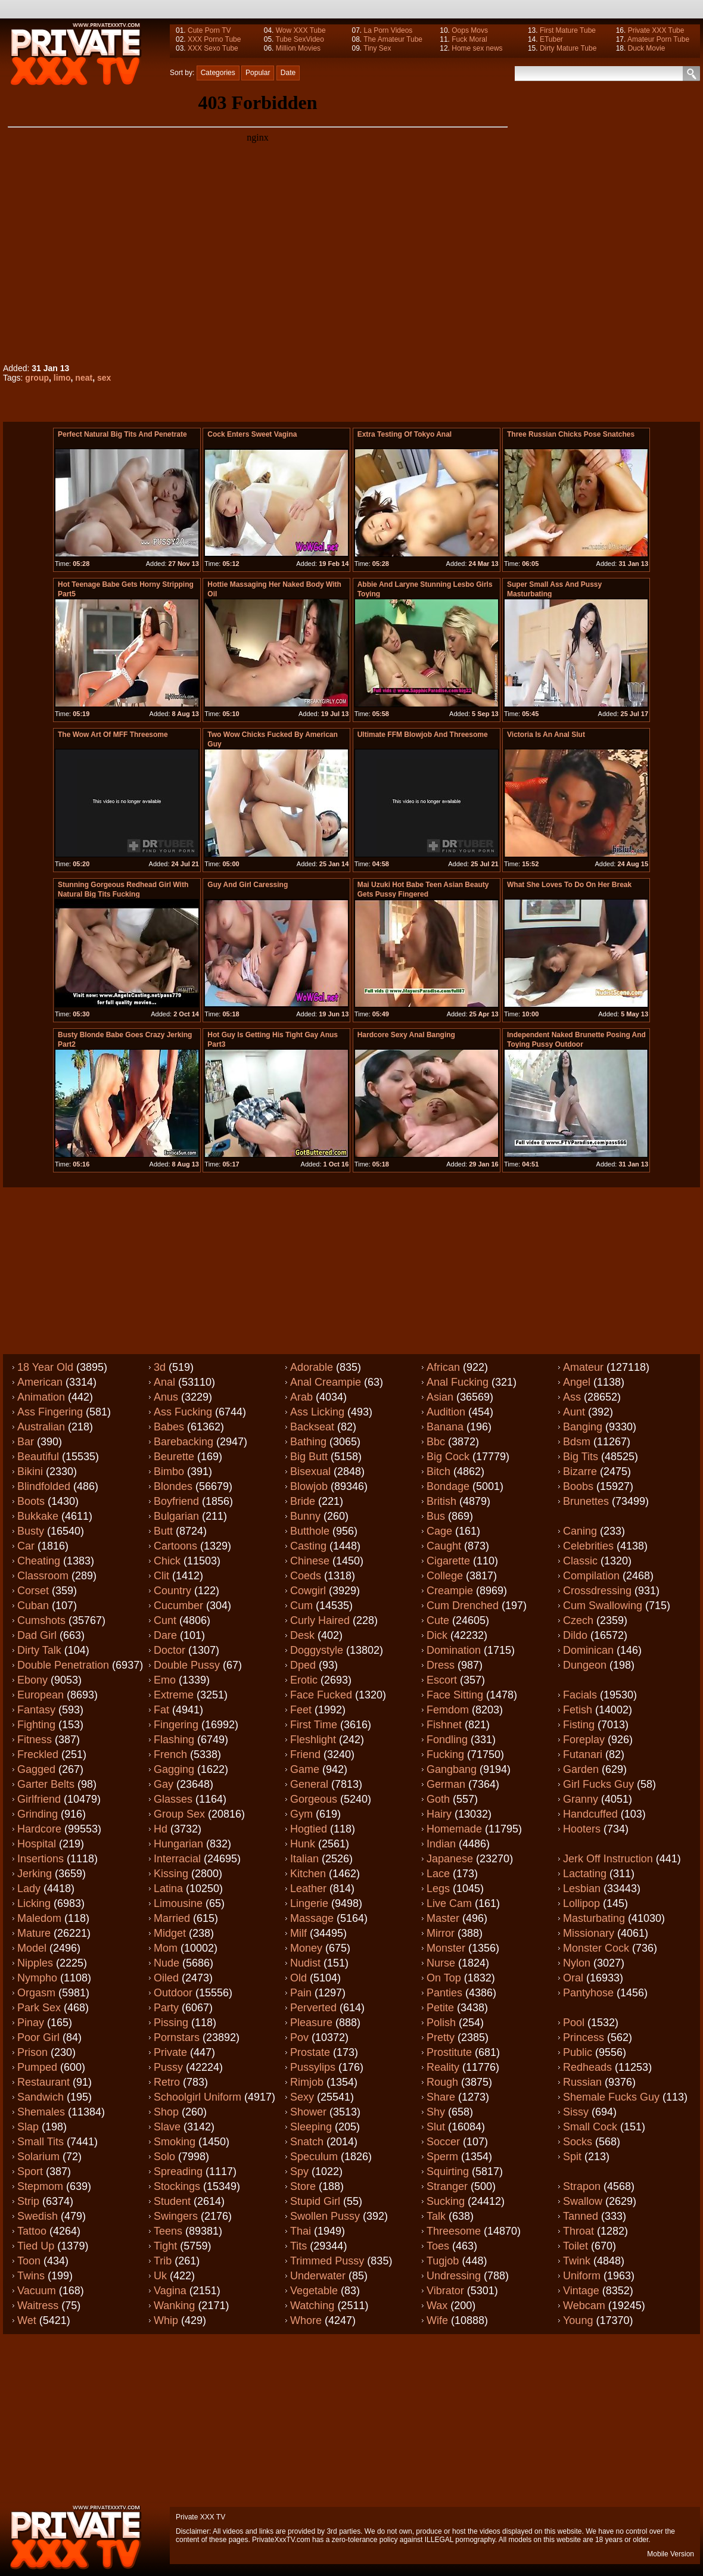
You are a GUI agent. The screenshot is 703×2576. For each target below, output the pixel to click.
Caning (580, 1531)
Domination (454, 1650)
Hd (160, 1829)
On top (444, 1978)
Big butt (309, 1457)
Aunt (574, 1412)
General (309, 1784)
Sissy (576, 2112)
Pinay (30, 2023)
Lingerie (309, 1903)
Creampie (450, 1591)
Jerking (34, 1874)
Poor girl (38, 2037)
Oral (573, 1978)
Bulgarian (176, 1516)
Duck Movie (646, 48)
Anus (166, 1397)
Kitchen (308, 1874)
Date (288, 73)
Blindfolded (43, 1486)
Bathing (308, 1442)
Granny (580, 1799)
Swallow (582, 2201)
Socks (577, 2142)
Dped (303, 1665)
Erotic (304, 1680)
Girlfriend (39, 1799)
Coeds (305, 1576)
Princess (583, 2037)
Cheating (38, 1561)
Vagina (170, 2291)
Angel (576, 1382)
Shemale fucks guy (611, 2097)
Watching (312, 2305)
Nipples (35, 1963)
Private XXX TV (200, 2517)
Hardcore (39, 1829)
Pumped (37, 2067)
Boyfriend (176, 1501)
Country (172, 1591)
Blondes (173, 1486)
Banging (582, 1427)
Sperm (442, 2157)
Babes (169, 1427)
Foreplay (584, 1740)
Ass (572, 1397)
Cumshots (41, 1620)
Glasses (173, 1799)
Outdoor (173, 1993)
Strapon (582, 2186)
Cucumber (178, 1605)
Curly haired (320, 1620)
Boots (31, 1501)
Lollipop (581, 1903)
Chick (167, 1561)
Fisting (579, 1725)
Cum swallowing (602, 1605)
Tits (298, 2246)
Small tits (40, 2142)
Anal (164, 1382)
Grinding (37, 1814)
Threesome (454, 2231)
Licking (34, 1903)
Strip (28, 2201)
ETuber (551, 39)
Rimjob (306, 2082)
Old (298, 1978)
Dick (437, 1635)
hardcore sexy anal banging (406, 1035)
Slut (436, 2127)
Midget (170, 1933)
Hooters (582, 1829)
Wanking (174, 2305)
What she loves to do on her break (569, 885)
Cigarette (448, 1561)
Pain (301, 1993)
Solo (164, 2157)
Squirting (448, 2171)
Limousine (178, 1903)
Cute (438, 1620)
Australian (41, 1427)
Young (578, 2320)
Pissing (171, 2023)
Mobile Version (670, 2554)
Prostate (310, 2052)
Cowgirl (308, 1591)
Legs (438, 1888)
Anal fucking (458, 1382)
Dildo (575, 1635)
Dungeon (584, 1665)
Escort (442, 1680)
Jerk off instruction (608, 1859)
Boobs (578, 1486)
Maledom (39, 1918)
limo (62, 377)
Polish (441, 2023)
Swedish (37, 2216)
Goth (438, 1799)
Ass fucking (183, 1412)
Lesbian (582, 1888)
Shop (166, 2112)
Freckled (37, 1754)
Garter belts (45, 1784)
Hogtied (308, 1829)
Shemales (41, 2112)
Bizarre (580, 1471)
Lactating (584, 1874)
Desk (302, 1635)
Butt (163, 1531)
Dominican (588, 1650)
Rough (442, 2082)
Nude (166, 1963)
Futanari (582, 1754)
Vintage (581, 2291)
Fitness (34, 1740)
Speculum (314, 2157)
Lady (29, 1888)
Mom (166, 1948)
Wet (26, 2320)
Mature (34, 1933)
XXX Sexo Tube (213, 48)
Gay (163, 1784)
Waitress (37, 2305)
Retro (167, 2082)
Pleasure (311, 2023)
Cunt (165, 1620)
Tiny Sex (377, 48)
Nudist (305, 1963)
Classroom (43, 1576)
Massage (312, 1918)
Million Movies (298, 48)
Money (306, 1948)
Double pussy (187, 1665)
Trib (163, 2261)
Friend (305, 1754)
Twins (31, 2276)
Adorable (311, 1367)
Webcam (584, 2305)
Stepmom (40, 2186)
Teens (168, 2231)
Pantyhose (588, 1993)
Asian (440, 1397)
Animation (41, 1397)
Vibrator (445, 2291)
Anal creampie (325, 1382)
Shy (436, 2112)
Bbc (436, 1442)
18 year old (45, 1367)
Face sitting (455, 1695)
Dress (441, 1665)
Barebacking (183, 1442)
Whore (306, 2320)
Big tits (580, 1457)
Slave (167, 2127)
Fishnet (444, 1725)
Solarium (38, 2157)
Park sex (39, 2008)
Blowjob (309, 1486)
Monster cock (596, 1948)
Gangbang (452, 1769)
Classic (580, 1561)
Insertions (40, 1859)
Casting (308, 1546)
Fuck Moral (469, 39)
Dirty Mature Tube (568, 48)
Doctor (169, 1650)
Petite (440, 2008)
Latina (168, 1888)
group (37, 377)
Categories (218, 73)
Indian (441, 1844)
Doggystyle (316, 1650)
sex (104, 377)
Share (441, 2097)
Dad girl (37, 1635)
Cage (439, 1531)
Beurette (174, 1457)
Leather (308, 1888)
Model (31, 1948)
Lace (438, 1874)
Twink (576, 2261)
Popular (257, 73)
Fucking (445, 1754)
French (170, 1754)
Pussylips (312, 2067)
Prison (32, 2052)
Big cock (448, 1457)
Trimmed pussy (327, 2261)
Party (166, 2008)
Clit (161, 1576)
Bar (25, 1442)
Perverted (313, 2008)
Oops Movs (470, 30)
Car (26, 1546)
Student (172, 2201)
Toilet (575, 2246)
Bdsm (576, 1442)
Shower (308, 2112)
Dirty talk (39, 1650)
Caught (444, 1546)
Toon (29, 2261)
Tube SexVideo (300, 39)
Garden (581, 1769)
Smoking (174, 2142)
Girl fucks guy (598, 1784)
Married (172, 1918)
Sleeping (311, 2127)
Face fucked (321, 1695)
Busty (30, 1531)
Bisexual (310, 1471)
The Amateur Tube (392, 39)
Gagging (174, 1769)
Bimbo (169, 1471)
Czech (578, 1620)
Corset (33, 1591)
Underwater (318, 2276)
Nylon (576, 1963)
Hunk (302, 1844)
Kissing (171, 1874)
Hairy (439, 1814)
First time (313, 1725)
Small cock (590, 2127)
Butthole (309, 1531)
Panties (444, 1993)
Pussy (168, 2067)
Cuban (33, 1605)
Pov (299, 2037)
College (445, 1576)
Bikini (30, 1471)
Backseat (312, 1427)
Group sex (179, 1814)
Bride (302, 1501)
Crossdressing (597, 1591)
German (446, 1784)
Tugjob (443, 2261)
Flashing (174, 1740)
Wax (437, 2305)
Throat (578, 2231)
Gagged (36, 1769)
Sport (30, 2171)
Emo (165, 1680)
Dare (165, 1635)
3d (160, 1367)
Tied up (35, 2246)
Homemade (454, 1829)
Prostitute (449, 2052)
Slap (28, 2127)
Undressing (454, 2276)
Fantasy (36, 1710)
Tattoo (31, 2231)
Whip (166, 2320)
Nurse (441, 1963)
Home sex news (477, 48)
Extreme (174, 1695)
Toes (438, 2246)
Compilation (591, 1576)
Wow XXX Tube (301, 30)
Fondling (447, 1740)
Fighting (36, 1725)
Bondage (448, 1486)
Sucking (446, 2201)
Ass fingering (50, 1412)
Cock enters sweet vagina (252, 434)
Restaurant (43, 2082)
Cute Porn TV (209, 30)
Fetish (577, 1710)
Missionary (588, 1933)
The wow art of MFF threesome (113, 734)
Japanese (450, 1859)
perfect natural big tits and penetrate (122, 434)
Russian (582, 2082)
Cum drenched (463, 1605)
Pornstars (177, 2037)
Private (170, 2052)
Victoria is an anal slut (546, 734)
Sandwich (40, 2097)
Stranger (447, 2186)
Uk (160, 2276)
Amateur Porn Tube (658, 39)
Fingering (176, 1725)
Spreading (178, 2171)
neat (83, 377)
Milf (298, 1933)
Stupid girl (315, 2201)
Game (304, 1769)
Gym (301, 1814)
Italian (304, 1859)
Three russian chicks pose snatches (570, 434)
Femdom (448, 1710)
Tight (165, 2246)
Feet (301, 1710)
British (441, 1501)
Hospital (36, 1844)
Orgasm (36, 1993)
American (40, 1382)
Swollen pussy (325, 2216)
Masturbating (594, 1918)
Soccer (443, 2142)
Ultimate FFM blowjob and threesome (422, 734)
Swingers (176, 2216)
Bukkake (37, 1516)
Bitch (438, 1471)
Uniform (582, 2276)
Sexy (302, 2097)
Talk (436, 2216)
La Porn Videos (387, 30)
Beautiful (38, 1457)
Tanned (580, 2216)
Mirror (441, 1933)
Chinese (309, 1561)
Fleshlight (313, 1740)
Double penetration (63, 1665)
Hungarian (178, 1844)
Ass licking (317, 1412)
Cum (301, 1605)
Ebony (32, 1680)
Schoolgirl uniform (197, 2097)
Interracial (177, 1859)
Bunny (305, 1516)
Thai (300, 2231)
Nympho (37, 1978)
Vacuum (36, 2291)
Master (443, 1918)
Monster (446, 1948)
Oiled (166, 1978)
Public (577, 2052)
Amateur (583, 1367)
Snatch (306, 2142)
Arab (301, 1397)
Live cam (449, 1903)
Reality (443, 2067)
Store (303, 2186)
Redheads (587, 2067)
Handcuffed (590, 1814)
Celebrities (588, 1546)
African (443, 1367)
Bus (436, 1516)
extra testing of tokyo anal (404, 434)
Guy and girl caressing (247, 885)
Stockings (177, 2186)
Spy (299, 2171)
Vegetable (314, 2291)
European (40, 1695)
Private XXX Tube (656, 30)
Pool (573, 2023)
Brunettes (586, 1501)
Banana (445, 1427)
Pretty (441, 2037)
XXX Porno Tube (214, 39)
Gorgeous (313, 1799)
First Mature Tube (568, 30)
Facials (580, 1695)
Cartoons (175, 1546)
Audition (446, 1412)
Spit (572, 2157)
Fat (161, 1710)
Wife (437, 2320)
